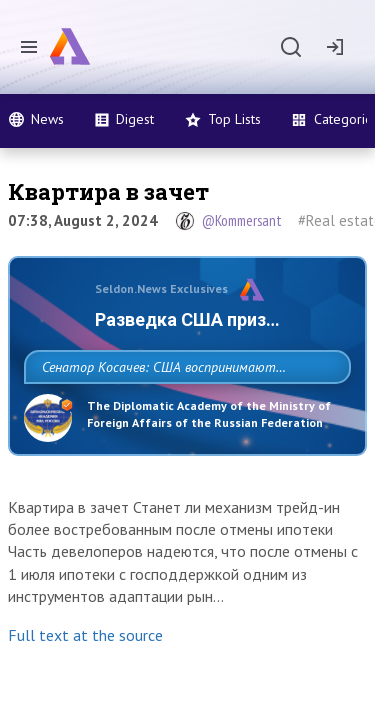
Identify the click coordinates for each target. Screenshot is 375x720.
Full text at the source (85, 699)
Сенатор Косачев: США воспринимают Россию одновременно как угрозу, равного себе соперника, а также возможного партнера (182, 411)
